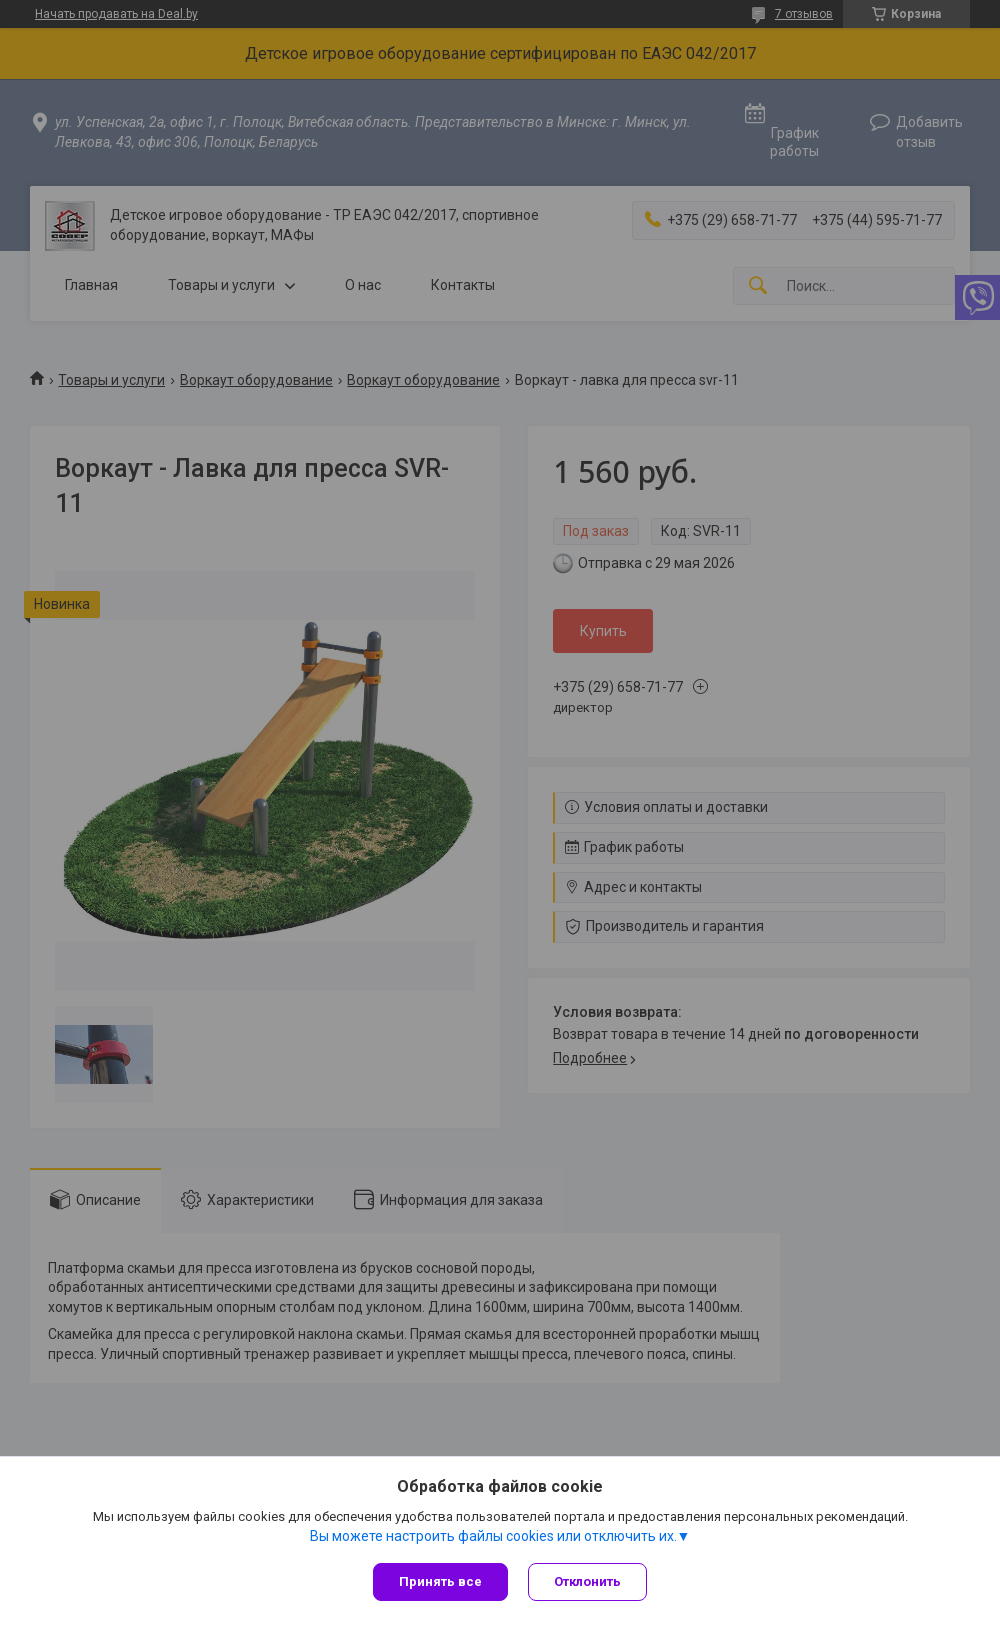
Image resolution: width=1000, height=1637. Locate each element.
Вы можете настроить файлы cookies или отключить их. (493, 1536)
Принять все (440, 1581)
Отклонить (587, 1581)
